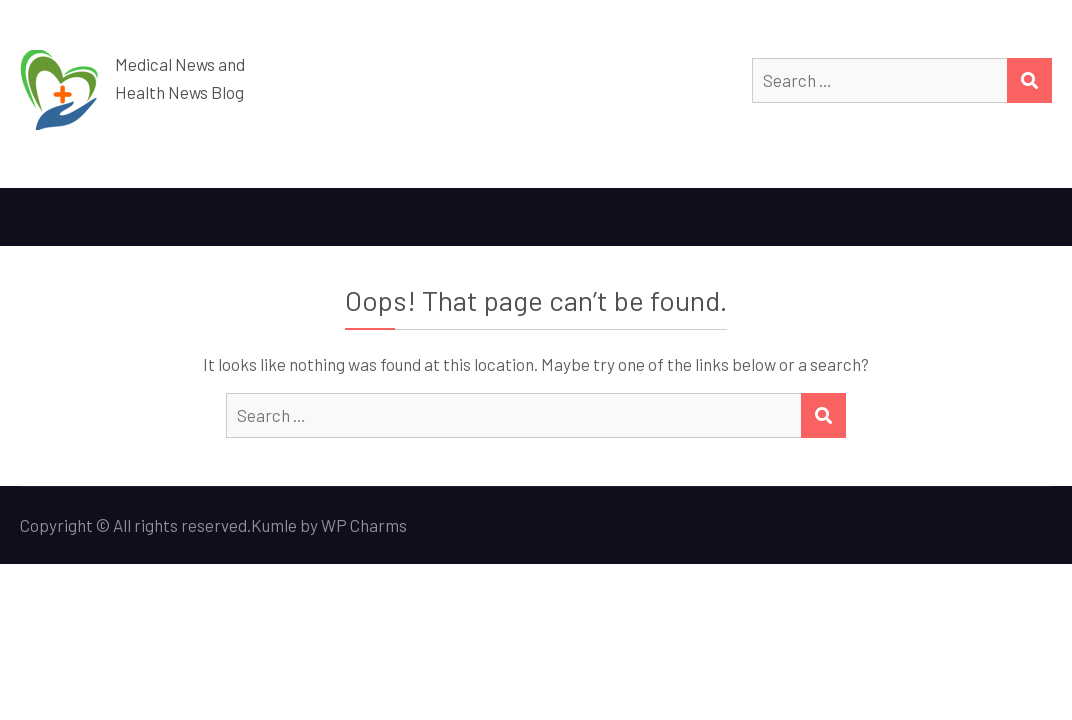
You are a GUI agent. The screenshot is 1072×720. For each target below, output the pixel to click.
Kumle (274, 525)
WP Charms (364, 525)
